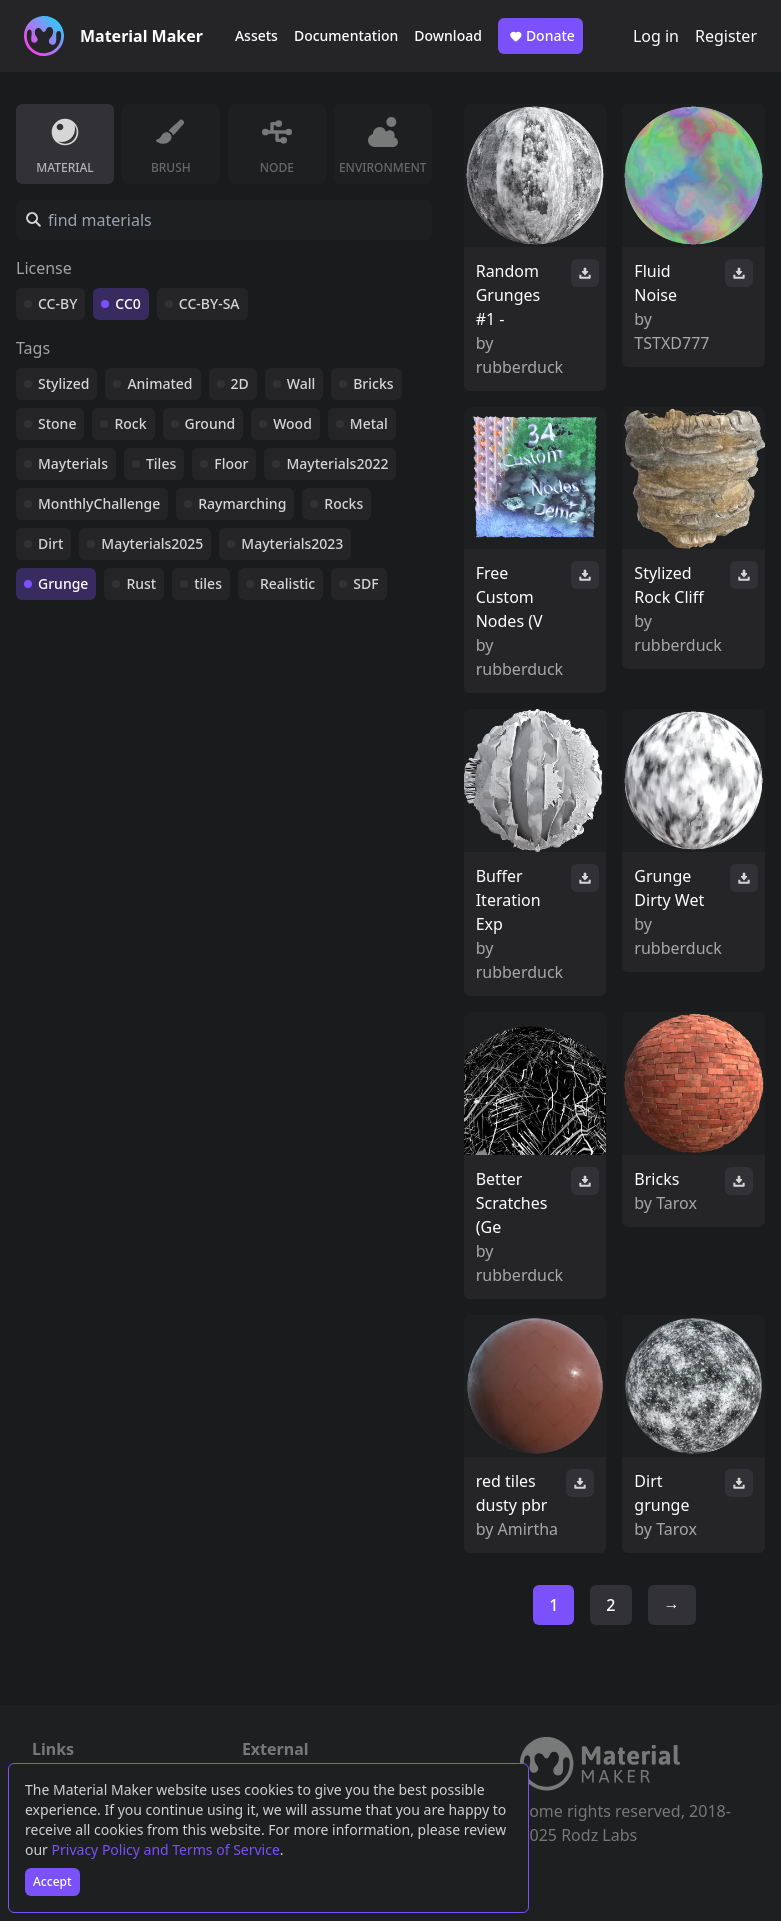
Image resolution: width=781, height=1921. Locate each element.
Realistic (287, 583)
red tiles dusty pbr (512, 1493)
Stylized (63, 383)
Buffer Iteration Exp (508, 900)
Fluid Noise (655, 283)
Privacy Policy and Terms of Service (166, 1849)
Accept (52, 1881)
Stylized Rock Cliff (668, 585)
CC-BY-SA (209, 303)
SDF (365, 583)
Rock (130, 423)
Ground (210, 423)
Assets (256, 35)
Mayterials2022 (337, 463)
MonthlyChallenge (99, 503)
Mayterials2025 (152, 543)
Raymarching (242, 503)
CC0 (128, 303)
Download (448, 35)
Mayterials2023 (292, 543)
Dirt (50, 543)
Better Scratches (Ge (512, 1203)
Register (726, 36)
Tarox (676, 1203)
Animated (159, 383)
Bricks (373, 383)
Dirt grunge (661, 1493)
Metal (369, 423)
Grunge (63, 583)
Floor (231, 463)
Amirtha (528, 1529)
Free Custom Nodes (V (509, 597)
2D (240, 383)
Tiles (161, 463)
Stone (57, 423)
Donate (540, 36)
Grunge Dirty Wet (669, 888)
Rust (141, 583)
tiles (208, 583)
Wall (301, 383)
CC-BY (57, 303)
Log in (656, 36)
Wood (292, 423)
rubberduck (519, 367)
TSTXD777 (671, 343)
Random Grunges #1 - (508, 295)
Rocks (343, 503)
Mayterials (73, 463)
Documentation (346, 35)
